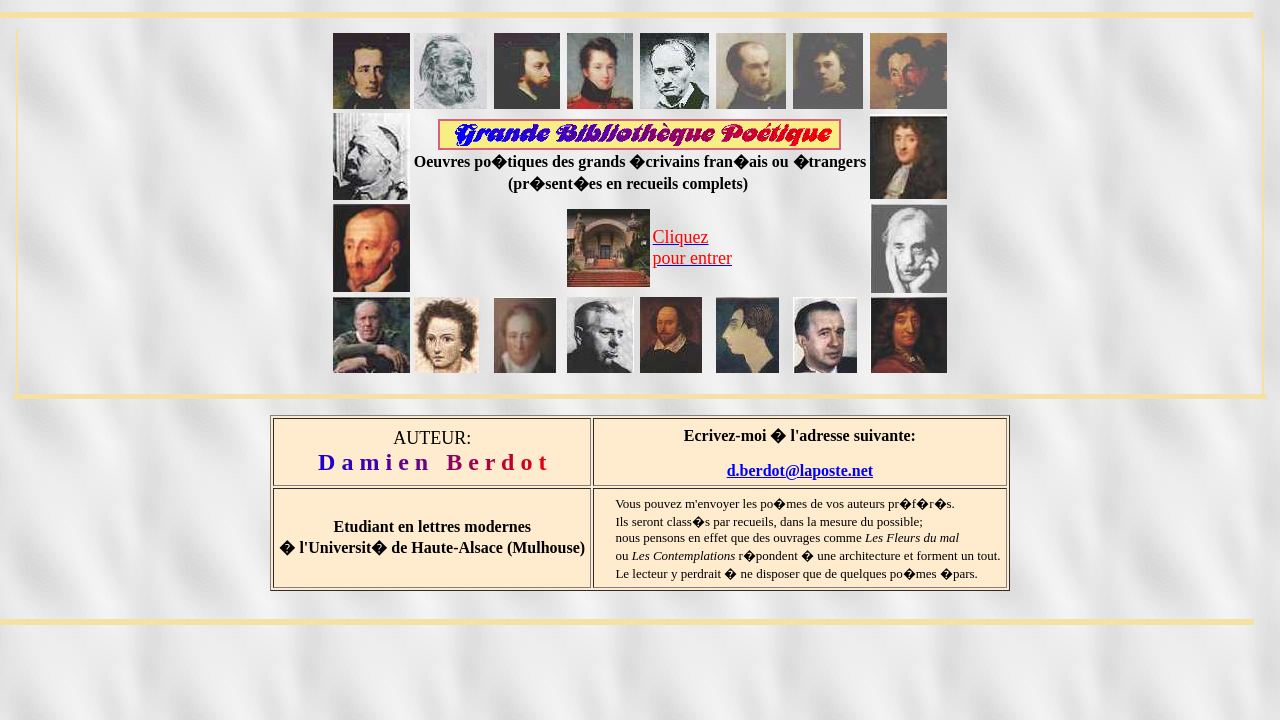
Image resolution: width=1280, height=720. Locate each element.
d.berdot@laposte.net (800, 470)
